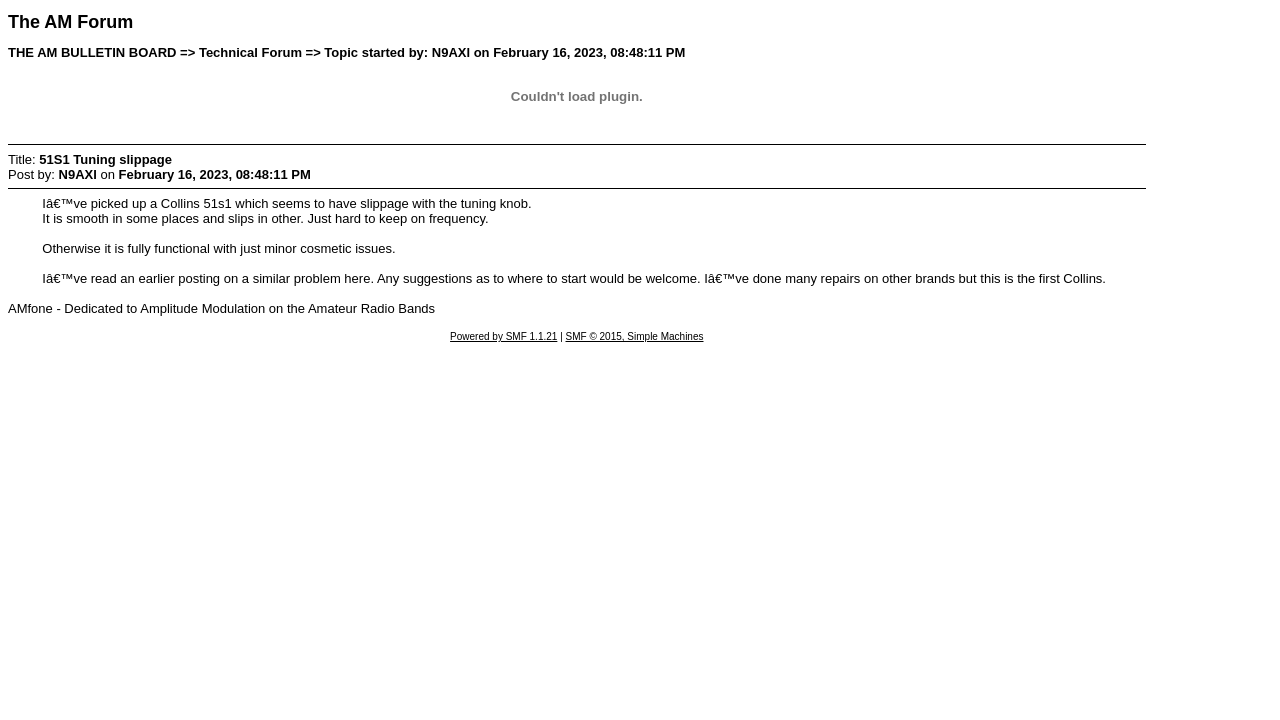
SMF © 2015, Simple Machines (635, 336)
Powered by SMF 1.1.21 (503, 336)
